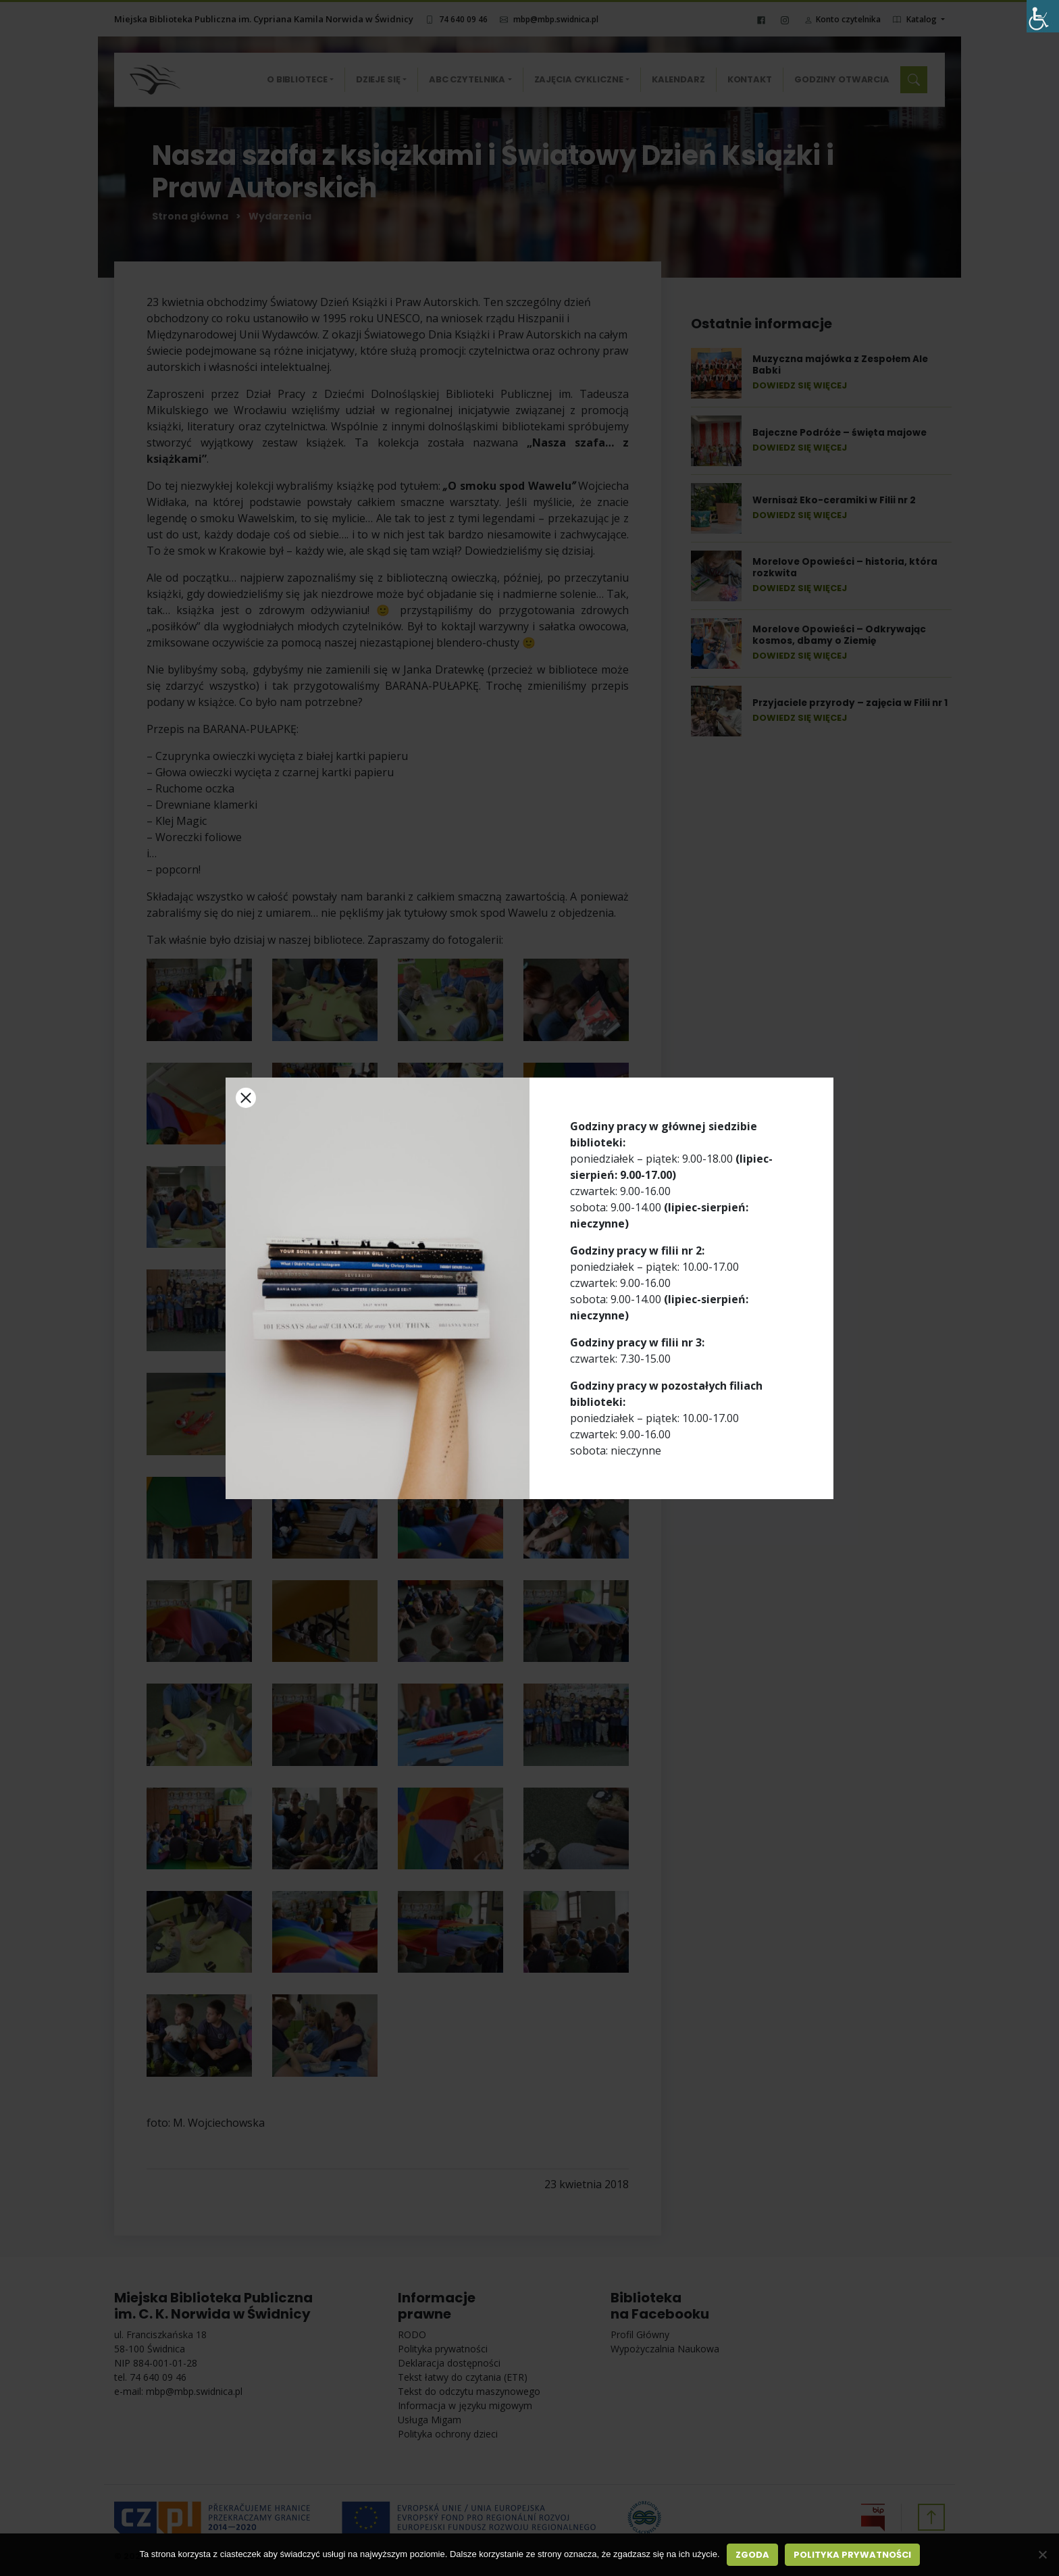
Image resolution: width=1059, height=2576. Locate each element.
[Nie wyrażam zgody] (1042, 2554)
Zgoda (752, 2554)
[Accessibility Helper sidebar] (1043, 16)
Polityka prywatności (852, 2554)
